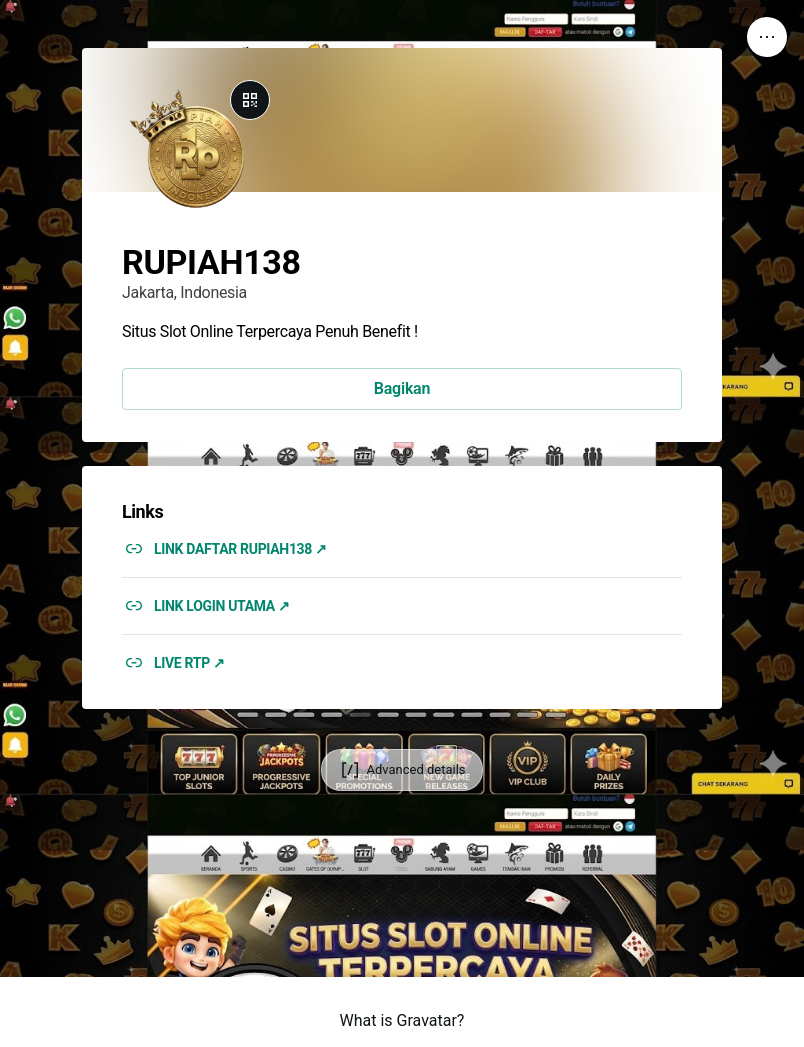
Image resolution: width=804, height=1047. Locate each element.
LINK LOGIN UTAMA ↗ (222, 606)
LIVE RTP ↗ (189, 663)
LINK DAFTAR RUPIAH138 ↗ (240, 549)
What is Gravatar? (402, 1020)
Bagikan (402, 388)
